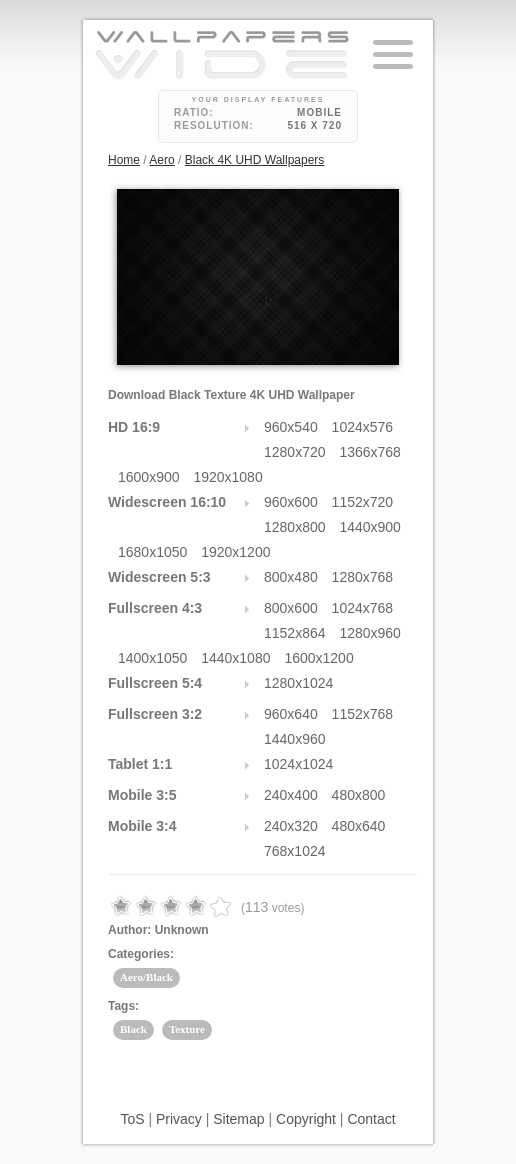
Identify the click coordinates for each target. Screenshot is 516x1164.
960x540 (291, 427)
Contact (371, 1119)
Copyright (306, 1119)
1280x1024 (298, 683)
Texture (187, 1029)
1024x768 (363, 608)
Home (124, 160)
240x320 (291, 826)
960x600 (291, 502)
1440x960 (295, 739)
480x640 (359, 826)
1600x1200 (318, 658)
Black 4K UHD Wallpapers (255, 160)
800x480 (291, 577)
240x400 (291, 795)
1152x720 (363, 502)
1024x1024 (298, 764)
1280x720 (295, 452)
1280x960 (370, 633)
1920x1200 (235, 552)
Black (133, 1029)
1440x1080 (235, 658)
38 (267, 298)
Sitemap (238, 1119)
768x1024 (295, 851)
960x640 (291, 714)
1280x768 (363, 577)
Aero (161, 160)
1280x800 (295, 527)
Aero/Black (146, 977)
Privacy (179, 1119)
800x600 (291, 608)
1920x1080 (227, 477)
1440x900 (370, 527)
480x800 (359, 795)
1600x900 (149, 477)
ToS (132, 1119)
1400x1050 (152, 658)
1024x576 (363, 427)
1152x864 (295, 633)
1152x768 (363, 714)
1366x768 (370, 452)
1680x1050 (152, 552)
